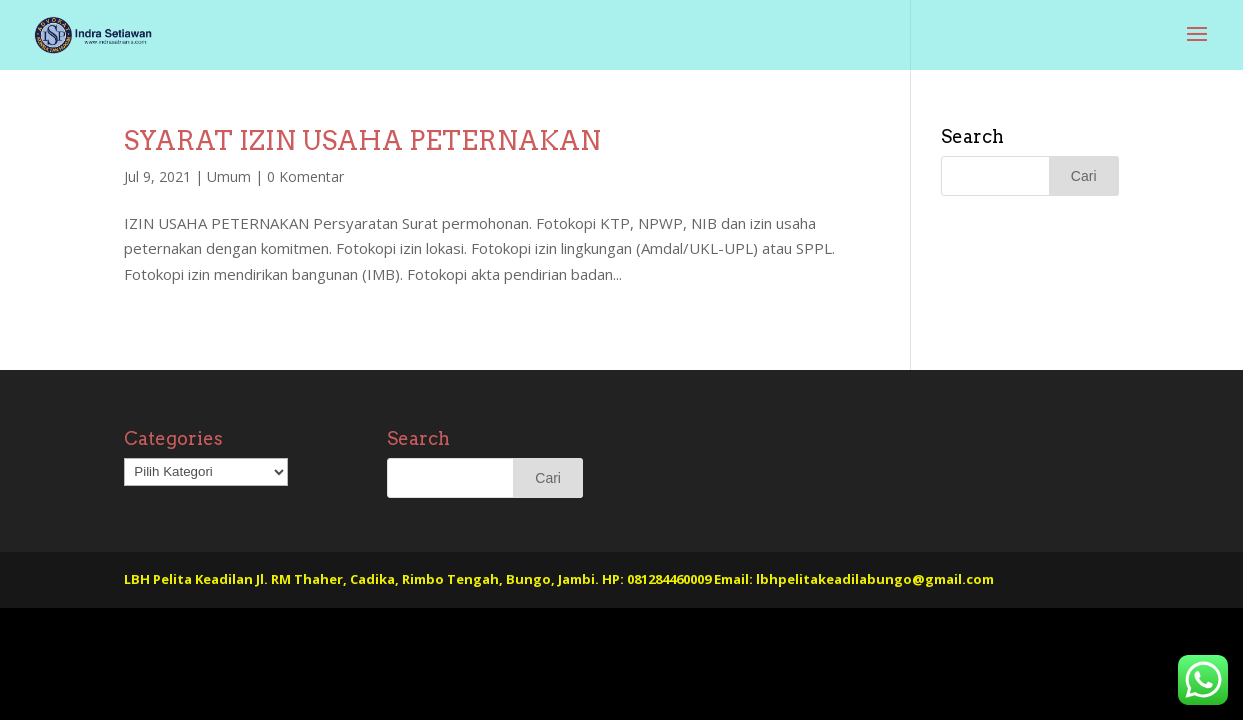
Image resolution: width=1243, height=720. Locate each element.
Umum (229, 176)
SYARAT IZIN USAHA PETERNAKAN (362, 140)
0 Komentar (305, 176)
